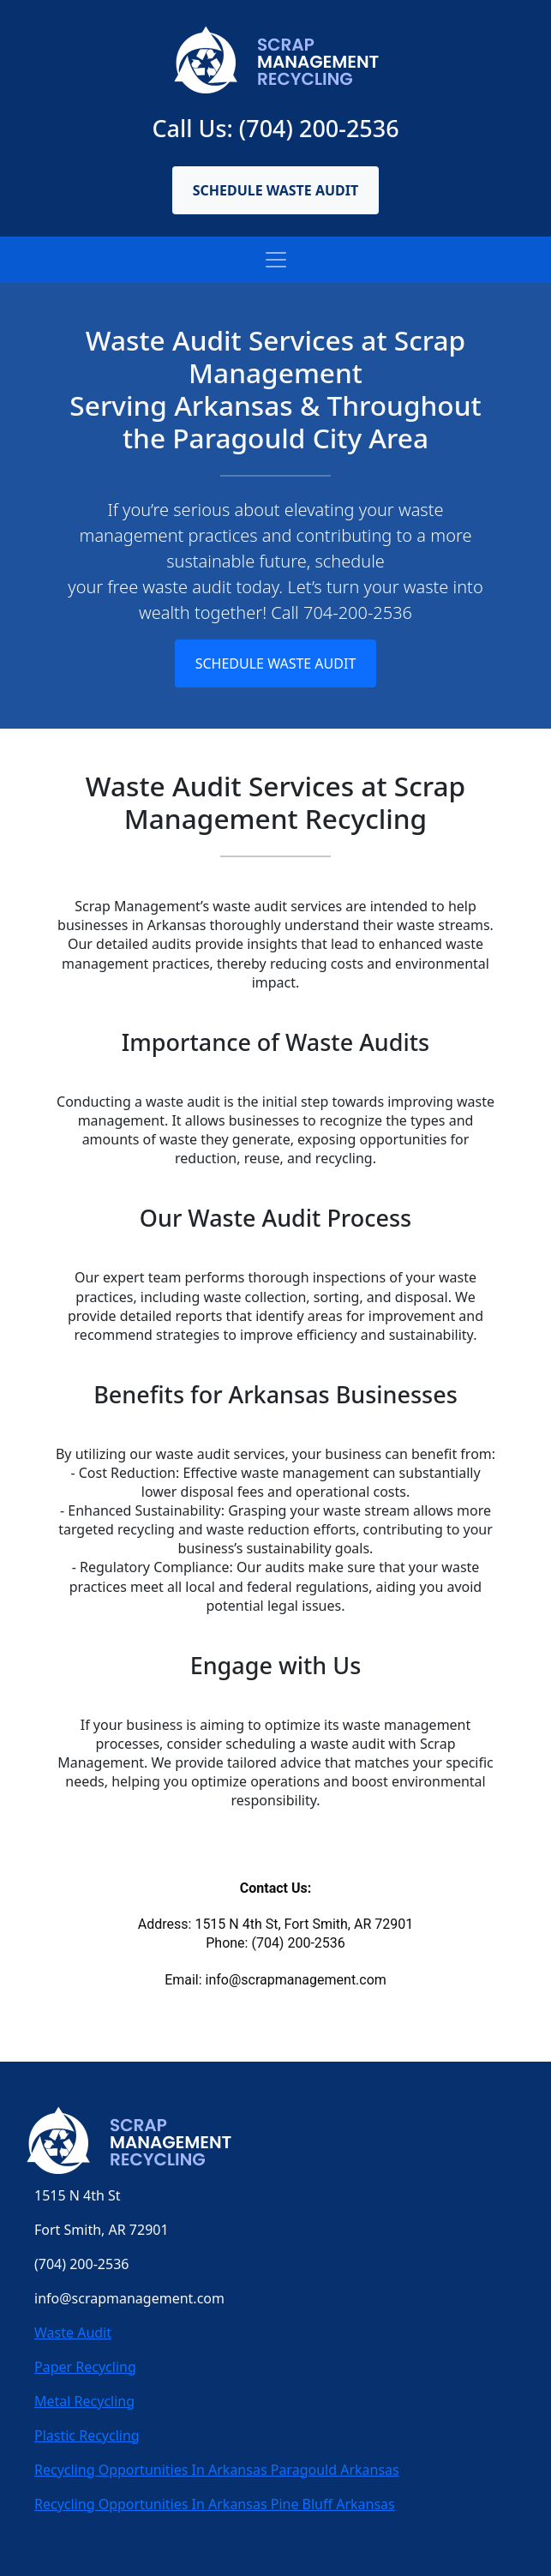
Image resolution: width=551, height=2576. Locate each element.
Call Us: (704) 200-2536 (275, 128)
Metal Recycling (84, 2401)
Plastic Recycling (87, 2435)
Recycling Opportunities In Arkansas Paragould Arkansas (216, 2469)
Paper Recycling (85, 2366)
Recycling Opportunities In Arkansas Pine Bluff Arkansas (214, 2504)
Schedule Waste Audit (276, 190)
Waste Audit (72, 2332)
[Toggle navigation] (276, 259)
